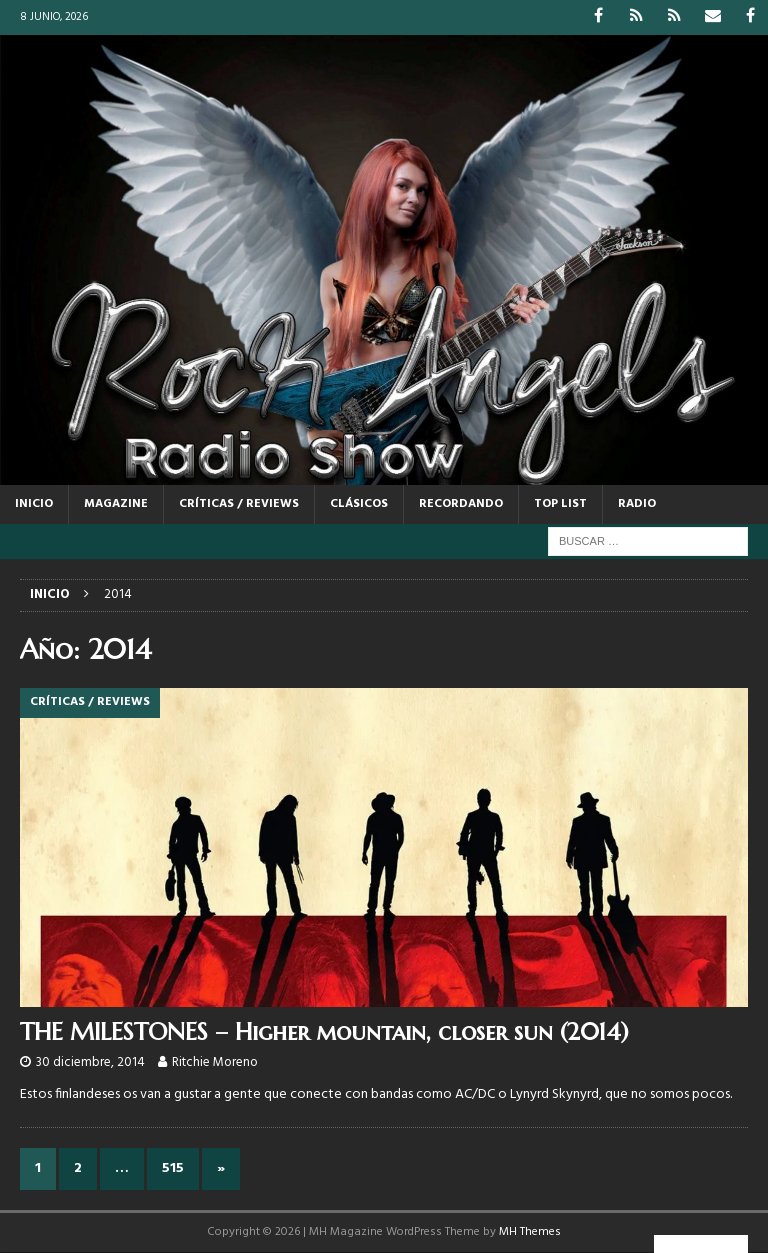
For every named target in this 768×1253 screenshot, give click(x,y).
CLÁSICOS (359, 504)
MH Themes (530, 1232)
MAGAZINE (116, 504)
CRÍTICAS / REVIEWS (239, 504)
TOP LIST (560, 504)
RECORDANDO (461, 504)
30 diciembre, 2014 (90, 1062)
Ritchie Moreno (215, 1062)
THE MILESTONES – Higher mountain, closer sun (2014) (324, 1032)
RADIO (637, 504)
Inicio (34, 504)
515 (173, 1168)
